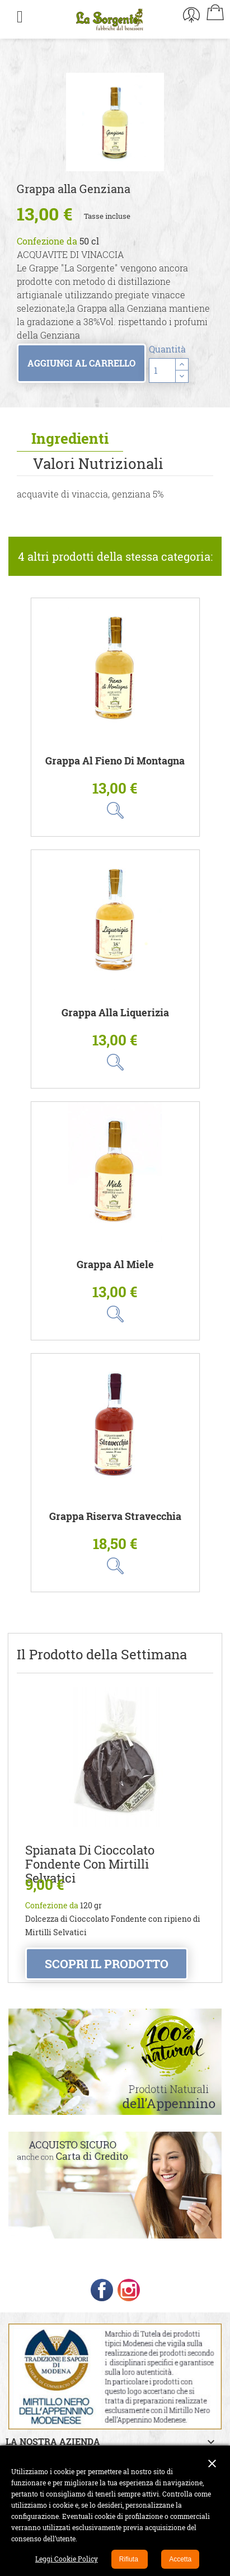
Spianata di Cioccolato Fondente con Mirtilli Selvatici (89, 1864)
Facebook (102, 2290)
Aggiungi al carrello (81, 363)
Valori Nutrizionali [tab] (98, 463)
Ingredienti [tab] (70, 438)
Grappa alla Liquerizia (115, 1012)
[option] (115, 122)
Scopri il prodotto (106, 1964)
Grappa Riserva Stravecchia (115, 1516)
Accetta (180, 2559)
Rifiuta (129, 2559)
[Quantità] (162, 370)
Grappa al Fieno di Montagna (115, 761)
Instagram (129, 2290)
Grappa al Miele (115, 1264)
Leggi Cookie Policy (66, 2558)
